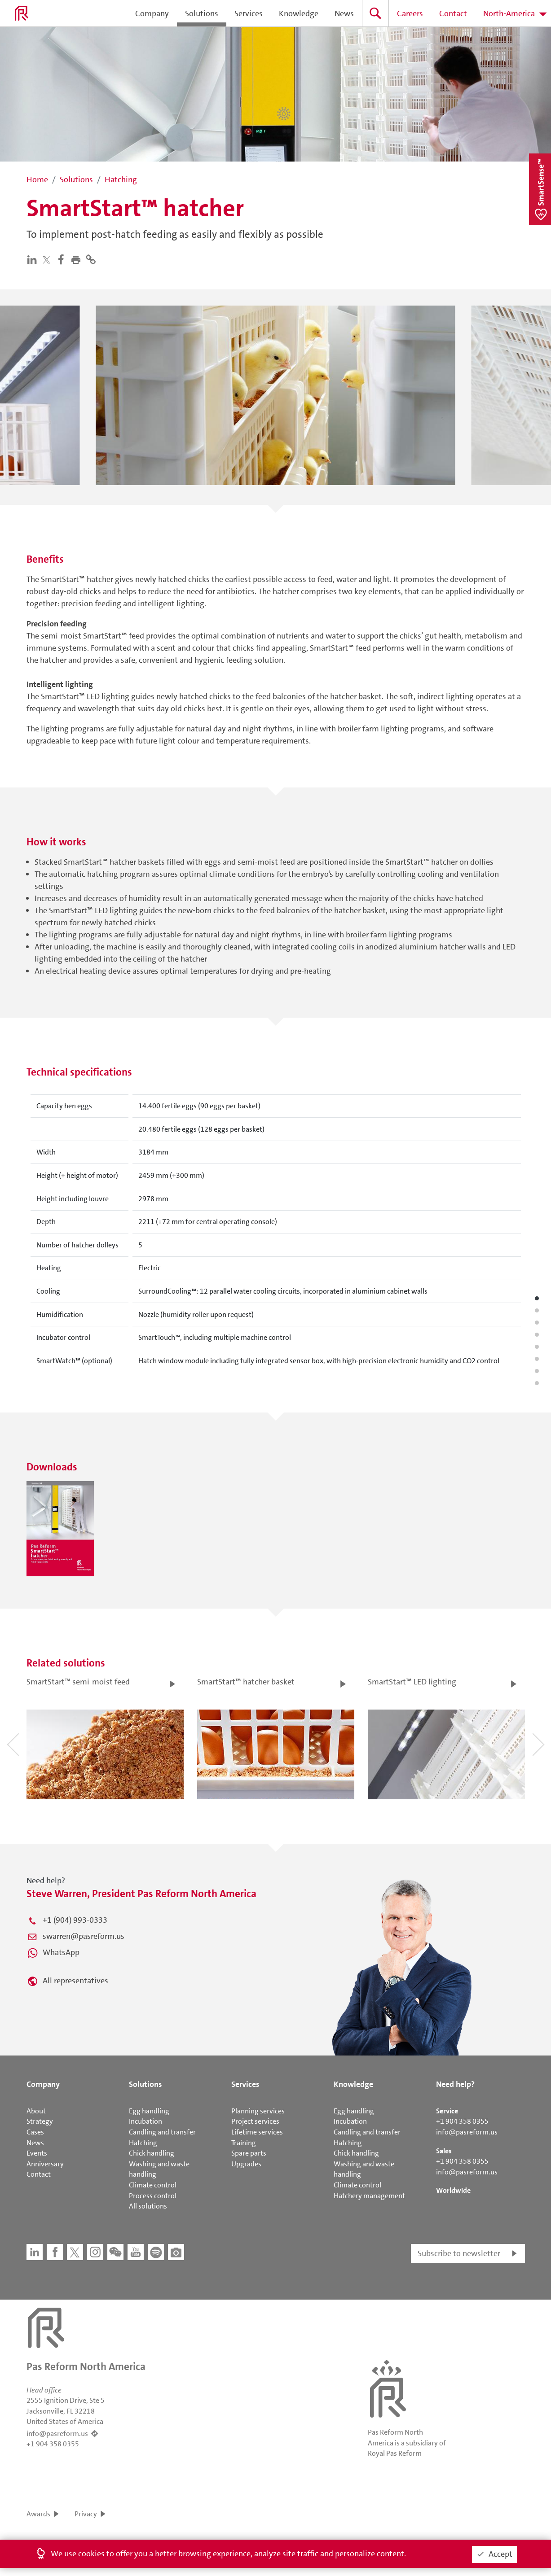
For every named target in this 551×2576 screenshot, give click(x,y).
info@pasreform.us (467, 2132)
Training (243, 2142)
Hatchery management (369, 2195)
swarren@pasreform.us (83, 1936)
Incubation (145, 2121)
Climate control (152, 2185)
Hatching (143, 2142)
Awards (38, 2514)
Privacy (86, 2514)
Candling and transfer (162, 2132)
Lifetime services (257, 2132)
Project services (255, 2121)
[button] (78, 259)
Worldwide (453, 2190)
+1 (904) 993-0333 (75, 1920)
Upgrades (246, 2164)
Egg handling (149, 2111)
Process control (152, 2195)
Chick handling (151, 2153)
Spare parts (248, 2153)
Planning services (258, 2111)
